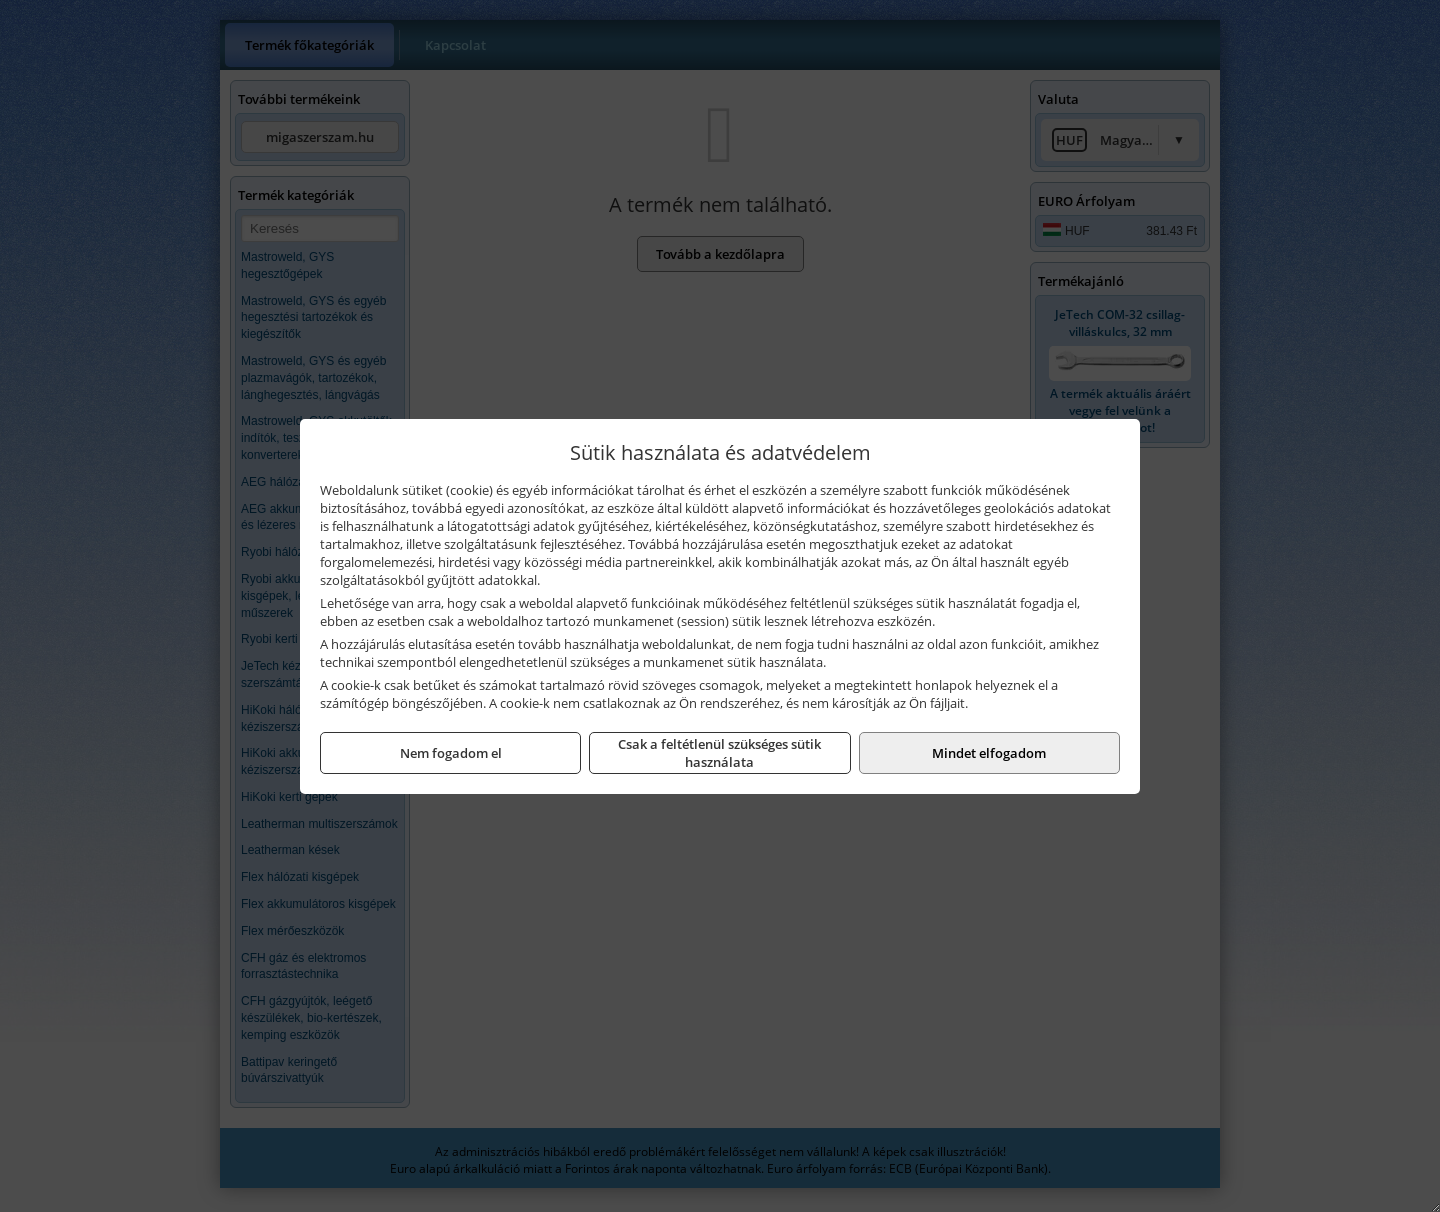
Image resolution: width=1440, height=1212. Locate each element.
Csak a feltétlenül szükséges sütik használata (719, 753)
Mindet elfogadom (989, 753)
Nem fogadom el (451, 753)
